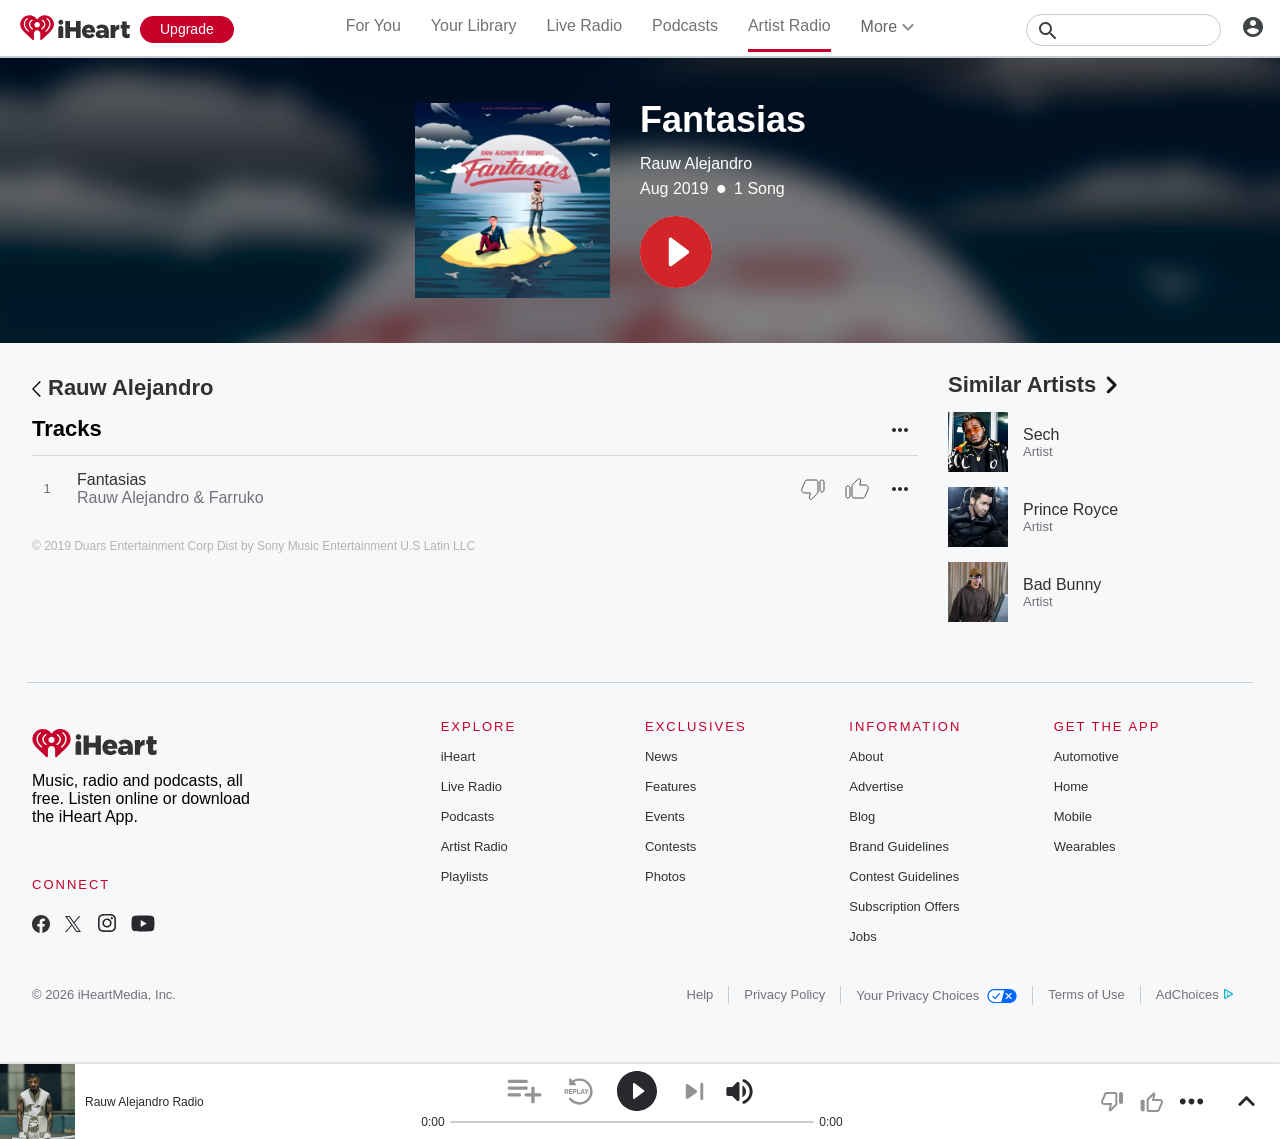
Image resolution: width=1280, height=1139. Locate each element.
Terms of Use (1086, 994)
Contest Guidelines (904, 876)
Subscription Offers (904, 906)
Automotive (1086, 756)
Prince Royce (1070, 509)
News (661, 756)
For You (373, 25)
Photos (665, 876)
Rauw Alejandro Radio (144, 1102)
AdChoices (1194, 994)
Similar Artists (1035, 384)
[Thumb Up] (857, 489)
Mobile (1073, 816)
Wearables (1085, 846)
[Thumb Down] (813, 489)
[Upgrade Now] (187, 29)
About (866, 756)
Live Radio (584, 25)
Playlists (465, 876)
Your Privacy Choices (936, 995)
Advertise (876, 786)
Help (700, 994)
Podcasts (685, 25)
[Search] (1123, 30)
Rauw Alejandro (696, 163)
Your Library (474, 25)
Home (1071, 786)
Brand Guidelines (899, 846)
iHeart (458, 756)
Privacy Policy (784, 994)
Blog (862, 816)
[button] (676, 252)
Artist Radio (789, 25)
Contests (670, 846)
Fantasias (111, 479)
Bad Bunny (1062, 584)
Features (670, 786)
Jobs (862, 936)
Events (665, 816)
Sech (1041, 434)
